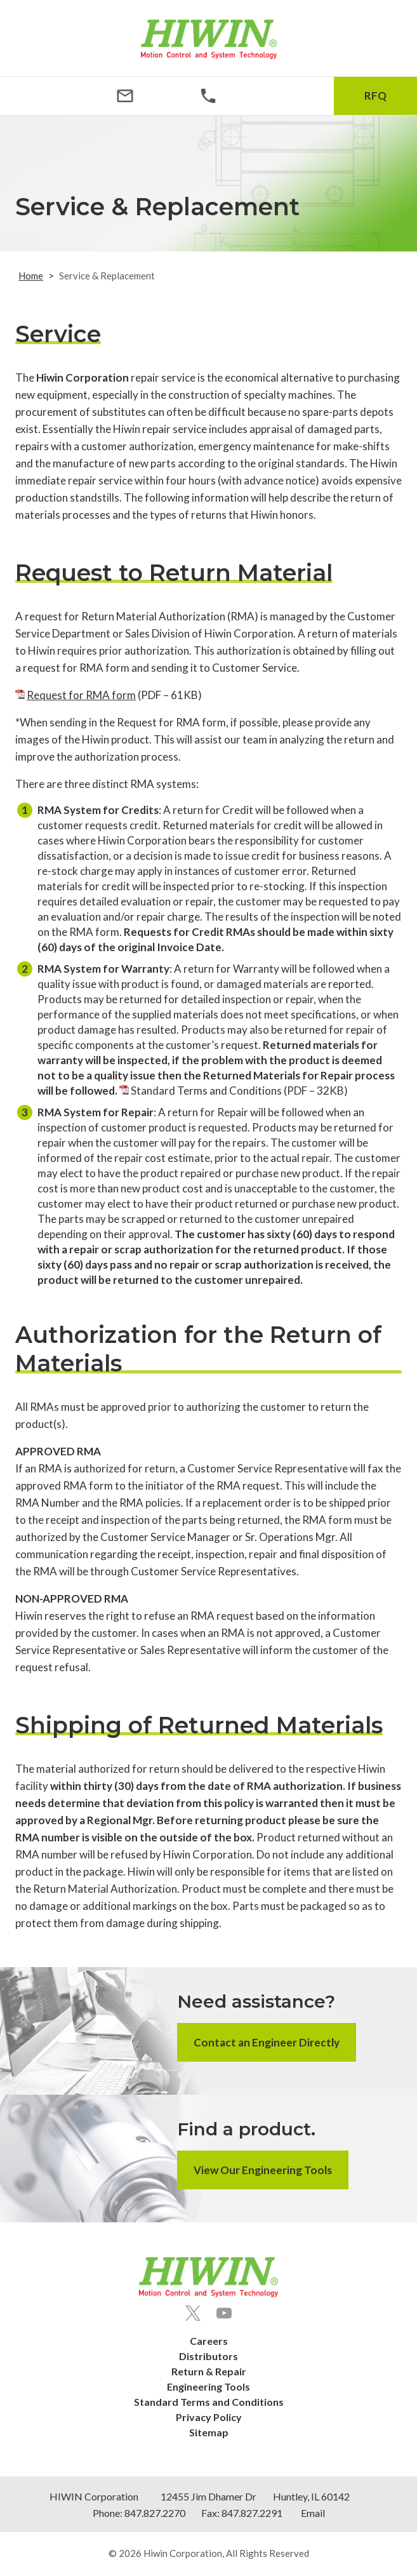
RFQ (375, 95)
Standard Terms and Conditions (206, 1090)
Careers (209, 2341)
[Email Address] (125, 95)
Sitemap (208, 2432)
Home (30, 275)
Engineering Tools (208, 2386)
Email (313, 2513)
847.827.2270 (154, 2513)
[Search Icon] (291, 95)
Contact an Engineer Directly (267, 2042)
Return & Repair (208, 2371)
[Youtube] (224, 2313)
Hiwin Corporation (182, 2553)
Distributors (208, 2356)
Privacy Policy (209, 2417)
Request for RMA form (81, 695)
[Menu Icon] (41, 95)
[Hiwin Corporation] (209, 39)
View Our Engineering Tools (263, 2170)
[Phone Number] (208, 95)
